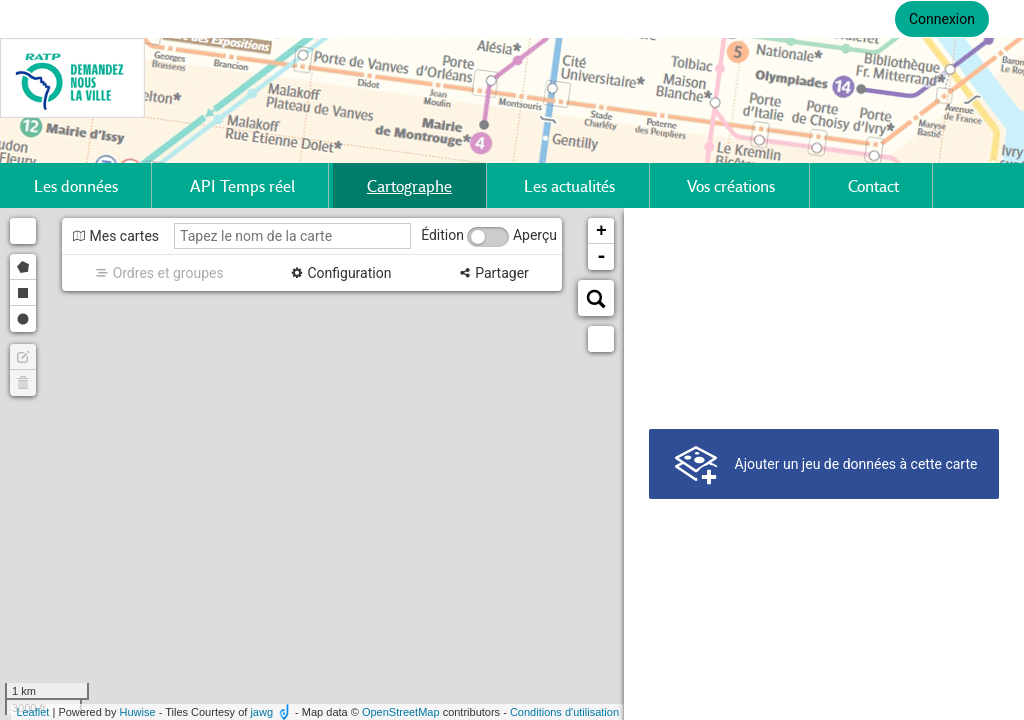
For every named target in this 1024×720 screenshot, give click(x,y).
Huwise (138, 712)
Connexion (942, 19)
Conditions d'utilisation (564, 712)
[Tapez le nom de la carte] (292, 236)
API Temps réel (242, 185)
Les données (76, 185)
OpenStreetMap (401, 712)
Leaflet (32, 712)
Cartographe (409, 185)
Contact (873, 185)
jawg (261, 712)
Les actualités (569, 185)
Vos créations (731, 185)
